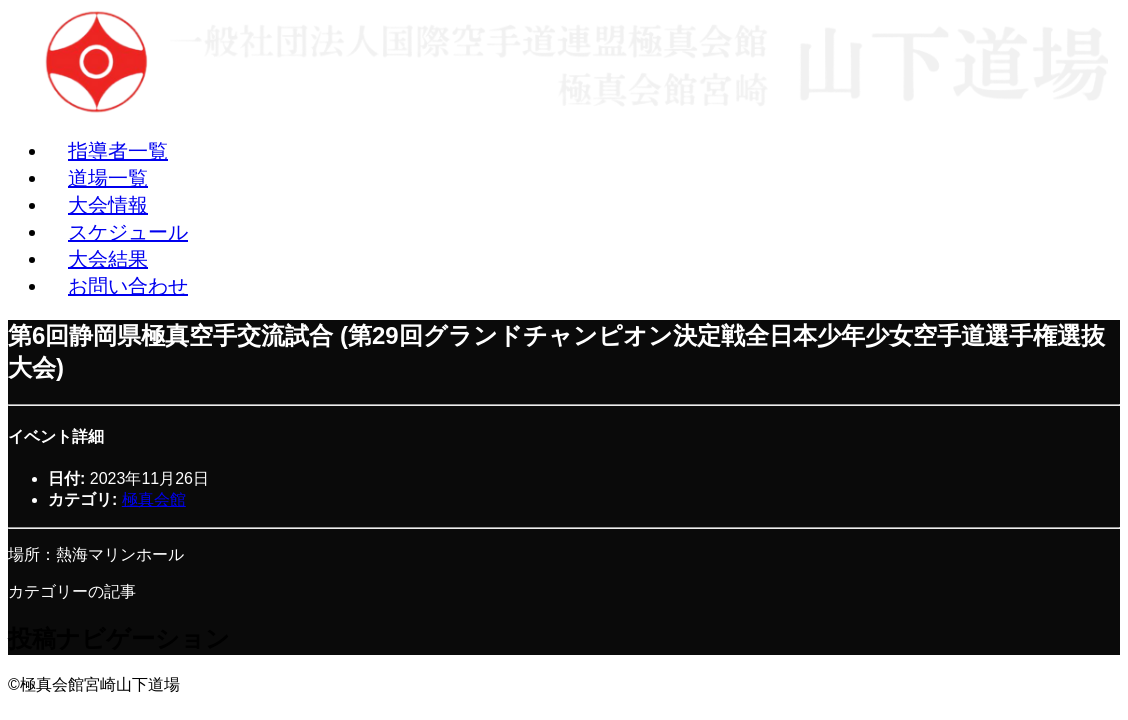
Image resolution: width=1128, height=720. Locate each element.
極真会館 (154, 499)
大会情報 (108, 205)
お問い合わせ (128, 286)
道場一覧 (108, 178)
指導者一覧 (118, 151)
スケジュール (128, 232)
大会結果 (108, 259)
